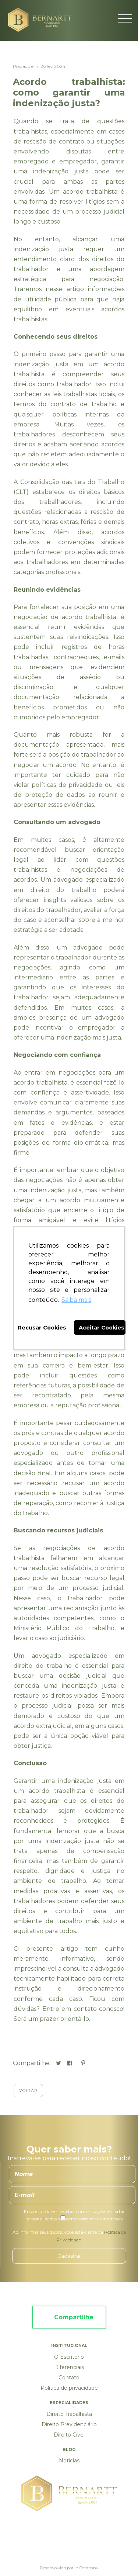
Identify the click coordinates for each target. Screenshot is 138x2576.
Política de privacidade (69, 2388)
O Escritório (69, 2357)
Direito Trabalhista (69, 2414)
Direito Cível (69, 2434)
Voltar (28, 2090)
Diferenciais (69, 2367)
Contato (69, 2377)
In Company (86, 2567)
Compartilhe (73, 2317)
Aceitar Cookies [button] (101, 1327)
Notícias (69, 2460)
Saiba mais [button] (76, 1299)
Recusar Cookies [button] (42, 1327)
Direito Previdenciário (69, 2424)
